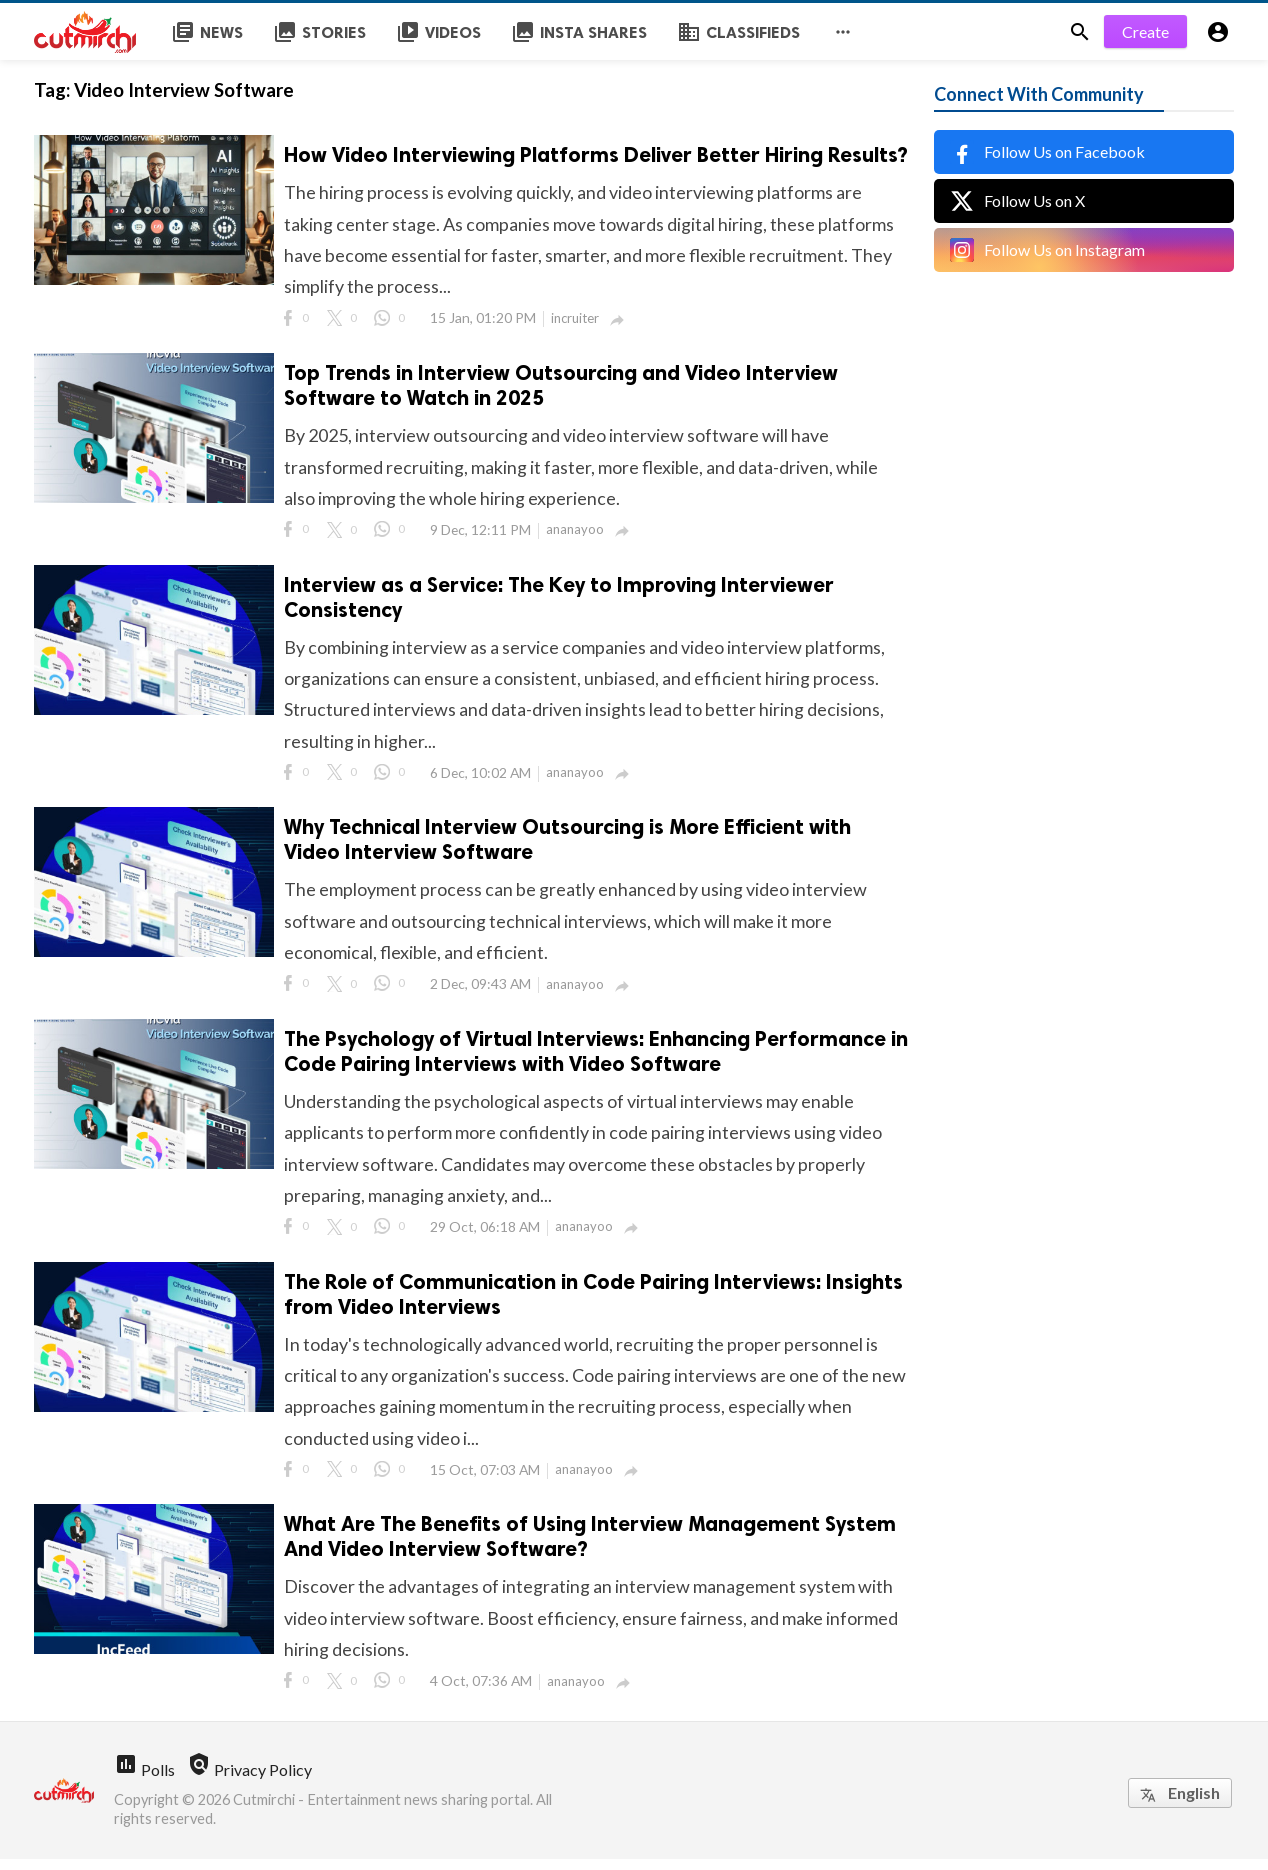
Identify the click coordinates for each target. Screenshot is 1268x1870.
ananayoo (576, 533)
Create (1145, 31)
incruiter (575, 320)
